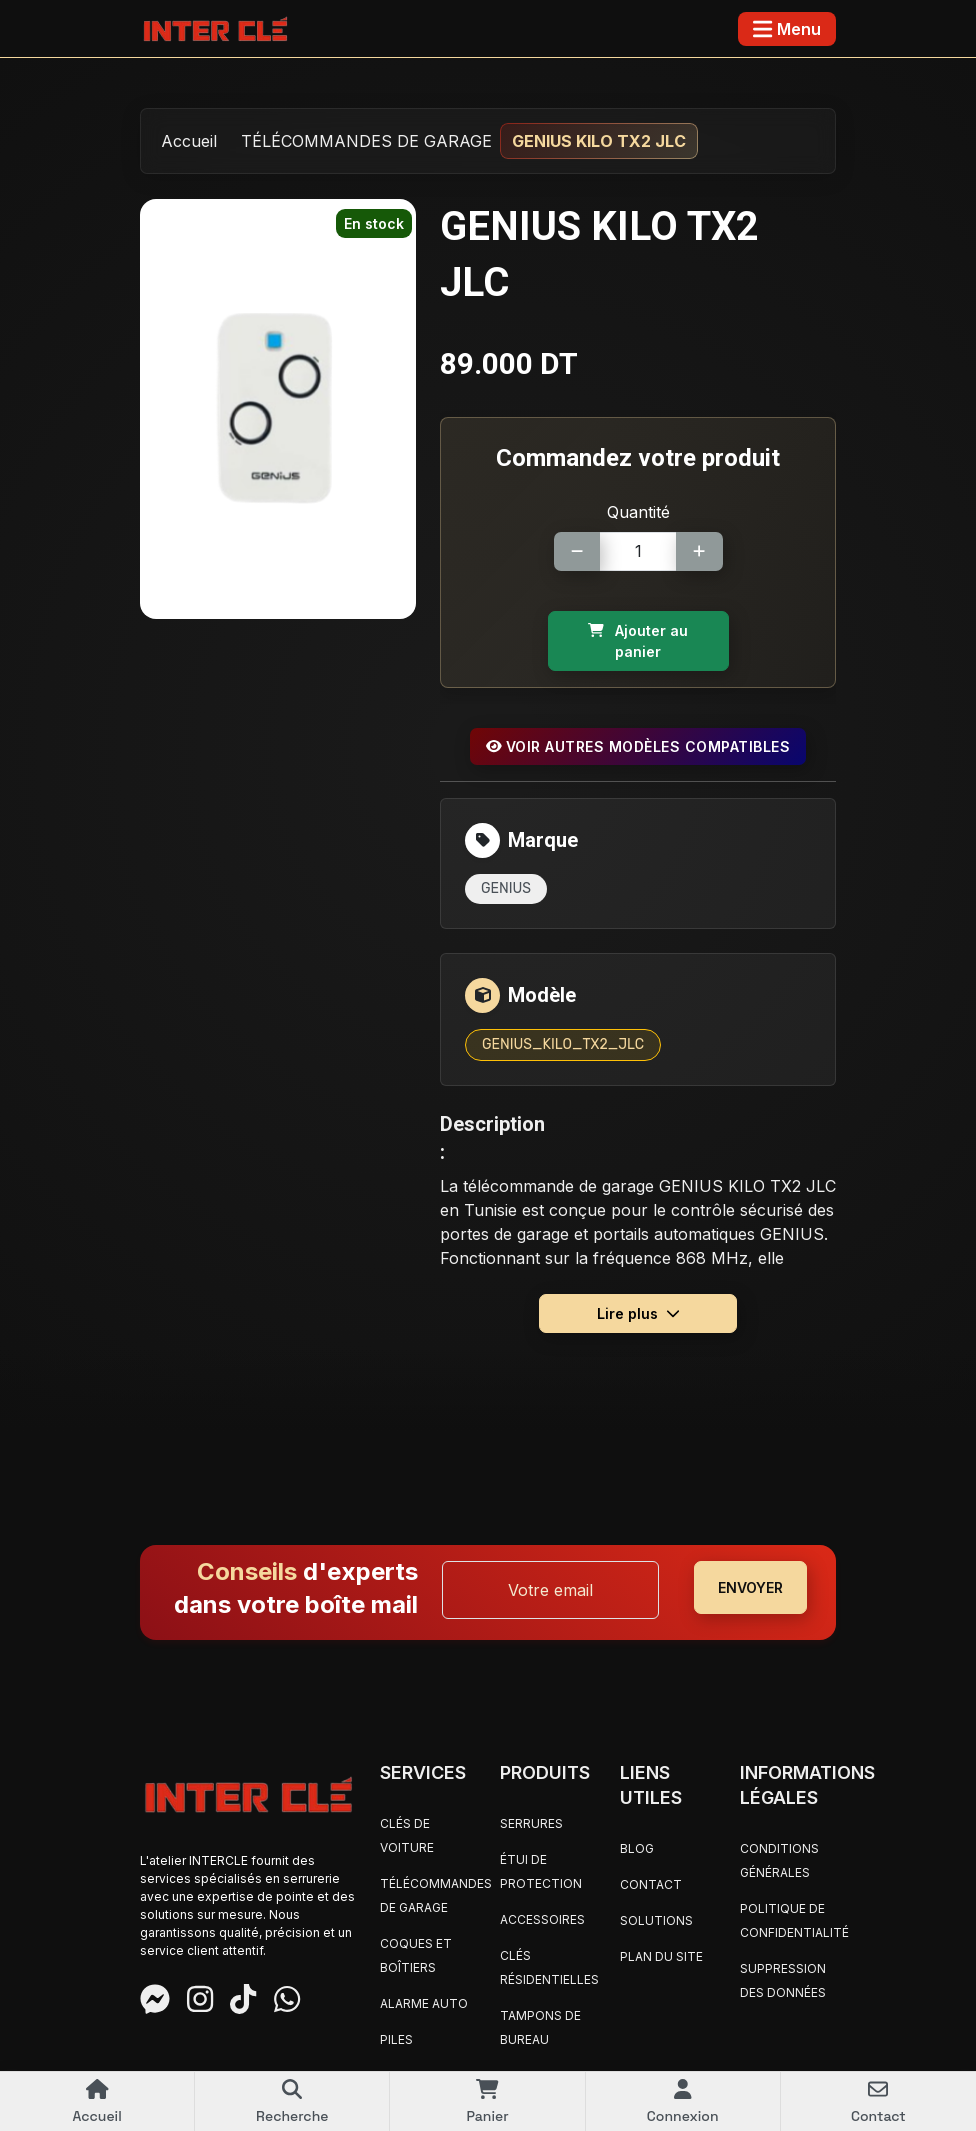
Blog (637, 1848)
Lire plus (638, 1313)
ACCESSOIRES (542, 1919)
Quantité (638, 512)
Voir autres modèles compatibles (638, 746)
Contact (651, 1884)
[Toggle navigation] (787, 29)
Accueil (189, 141)
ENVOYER (750, 1587)
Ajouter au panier (638, 641)
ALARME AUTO (424, 2003)
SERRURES (531, 1823)
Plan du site (661, 1956)
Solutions (656, 1920)
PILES (396, 2039)
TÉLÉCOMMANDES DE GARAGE (366, 141)
